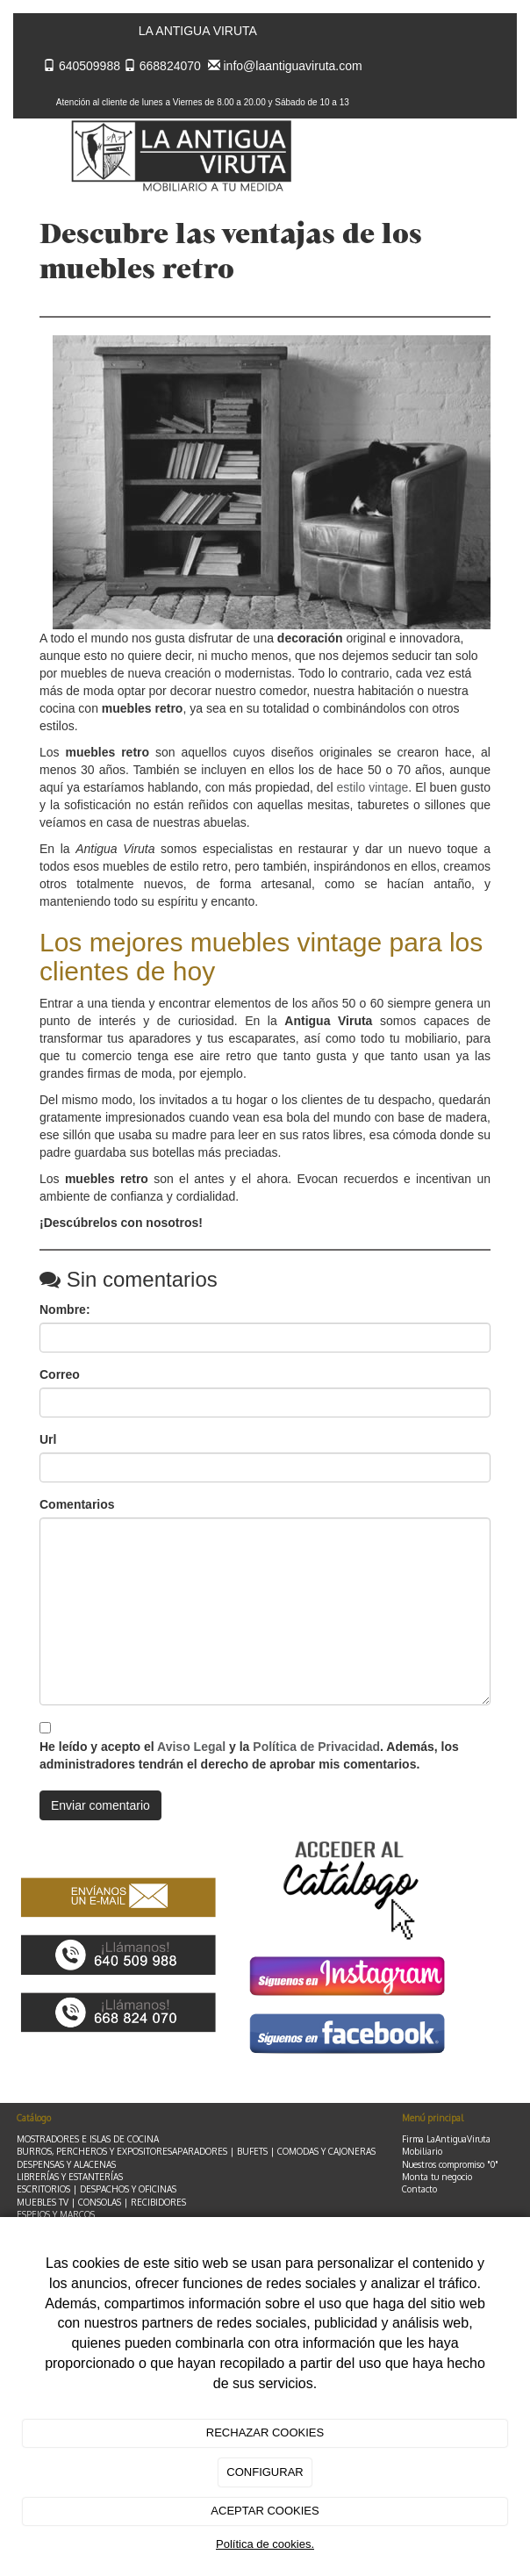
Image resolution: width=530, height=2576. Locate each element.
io (468, 2176)
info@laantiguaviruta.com (293, 66)
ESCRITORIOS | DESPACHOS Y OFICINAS (96, 2189)
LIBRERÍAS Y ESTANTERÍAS (70, 2176)
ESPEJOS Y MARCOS (56, 2214)
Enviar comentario (100, 1805)
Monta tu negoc (433, 2176)
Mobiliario (422, 2151)
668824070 (170, 66)
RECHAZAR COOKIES (265, 2432)
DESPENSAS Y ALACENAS (66, 2164)
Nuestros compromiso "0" (450, 2164)
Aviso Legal (191, 1747)
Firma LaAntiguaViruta (446, 2139)
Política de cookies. (265, 2544)
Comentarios (77, 1504)
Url (47, 1439)
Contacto (419, 2189)
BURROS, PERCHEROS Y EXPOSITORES (94, 2151)
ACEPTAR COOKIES (265, 2510)
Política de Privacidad (316, 1747)
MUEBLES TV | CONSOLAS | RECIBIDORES (101, 2202)
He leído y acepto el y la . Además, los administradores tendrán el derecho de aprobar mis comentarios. (249, 1755)
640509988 (89, 66)
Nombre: (64, 1309)
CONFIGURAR (264, 2472)
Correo (59, 1374)
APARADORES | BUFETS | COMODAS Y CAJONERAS (274, 2151)
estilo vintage (373, 787)
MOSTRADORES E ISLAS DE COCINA (88, 2139)
